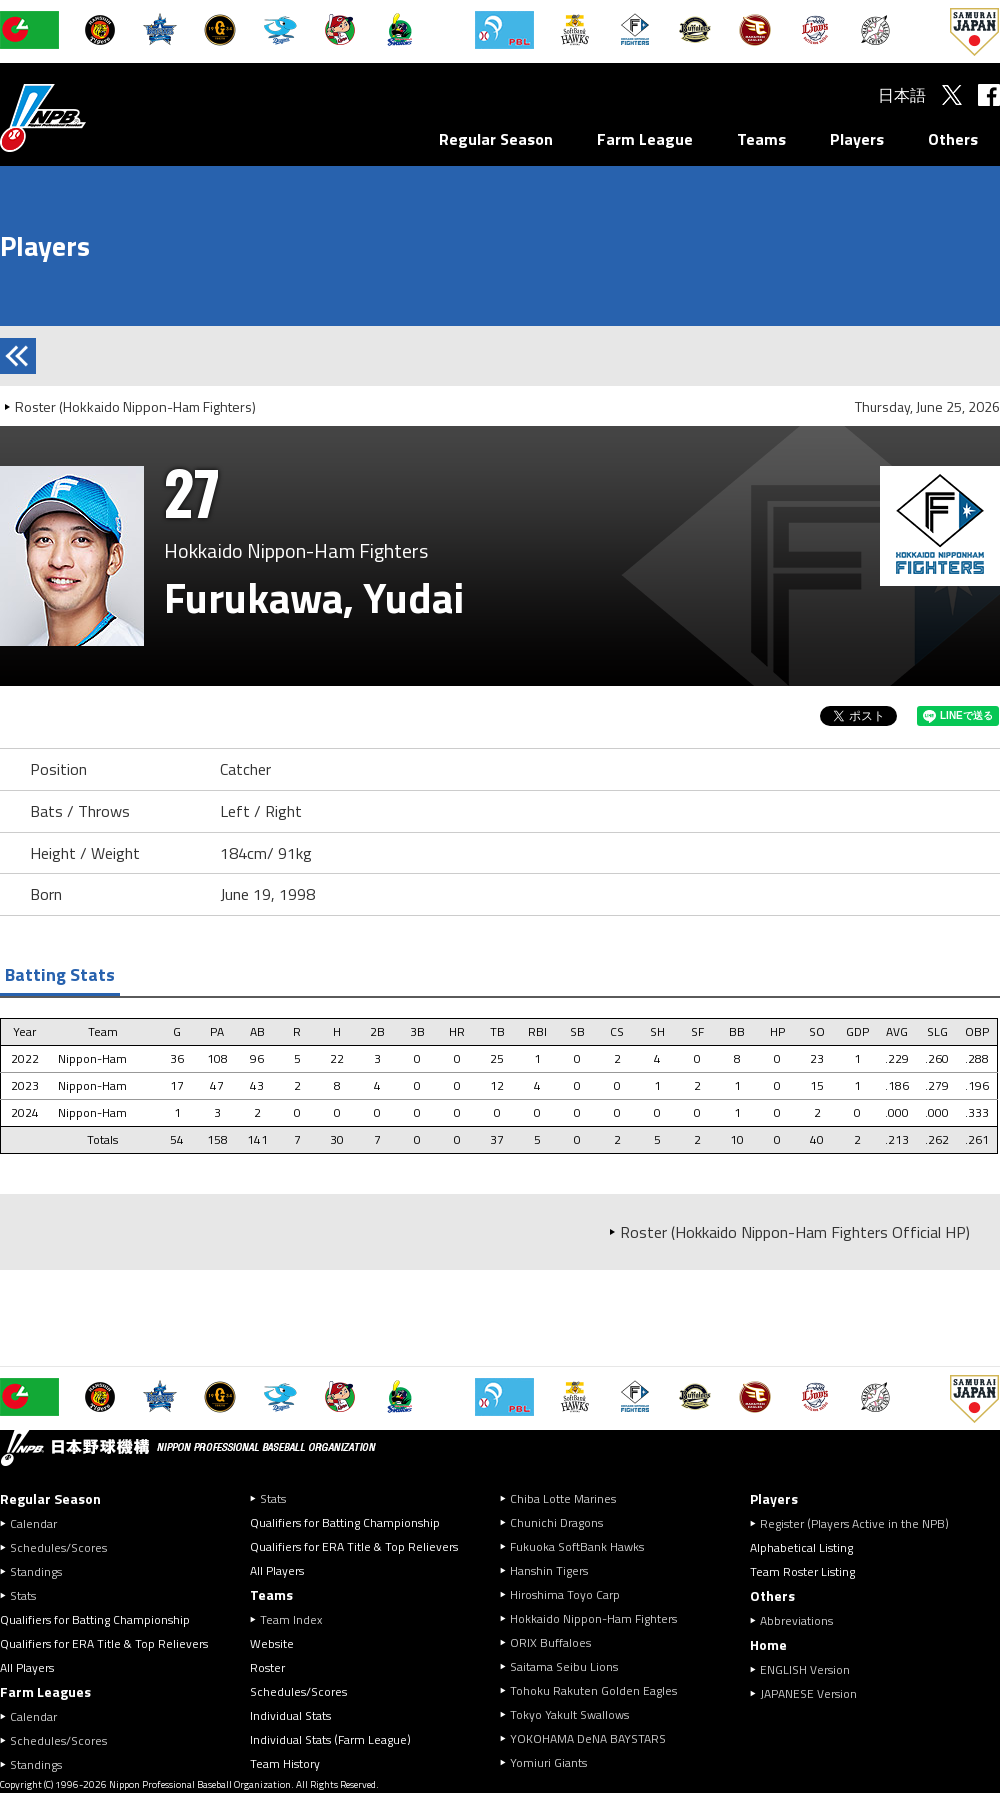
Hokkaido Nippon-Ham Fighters (593, 1618)
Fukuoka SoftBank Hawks (577, 1546)
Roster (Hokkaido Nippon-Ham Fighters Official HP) (795, 1232)
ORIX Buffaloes (550, 1642)
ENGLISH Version (805, 1669)
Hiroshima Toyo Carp (565, 1594)
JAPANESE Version (808, 1693)
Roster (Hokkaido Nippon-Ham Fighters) (135, 406)
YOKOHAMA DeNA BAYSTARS (588, 1738)
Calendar (33, 1523)
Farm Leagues (45, 1691)
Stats (23, 1595)
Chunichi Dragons (556, 1522)
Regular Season (496, 139)
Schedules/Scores (58, 1547)
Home (768, 1644)
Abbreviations (796, 1620)
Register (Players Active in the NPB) (860, 1523)
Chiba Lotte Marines (563, 1498)
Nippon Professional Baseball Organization (93, 117)
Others (953, 139)
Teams (761, 139)
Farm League (645, 139)
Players (857, 139)
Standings (36, 1571)
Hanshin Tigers (549, 1570)
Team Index (291, 1619)
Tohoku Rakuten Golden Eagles (593, 1690)
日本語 (902, 95)
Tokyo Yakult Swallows (569, 1714)
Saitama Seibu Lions (564, 1666)
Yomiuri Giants (548, 1762)
